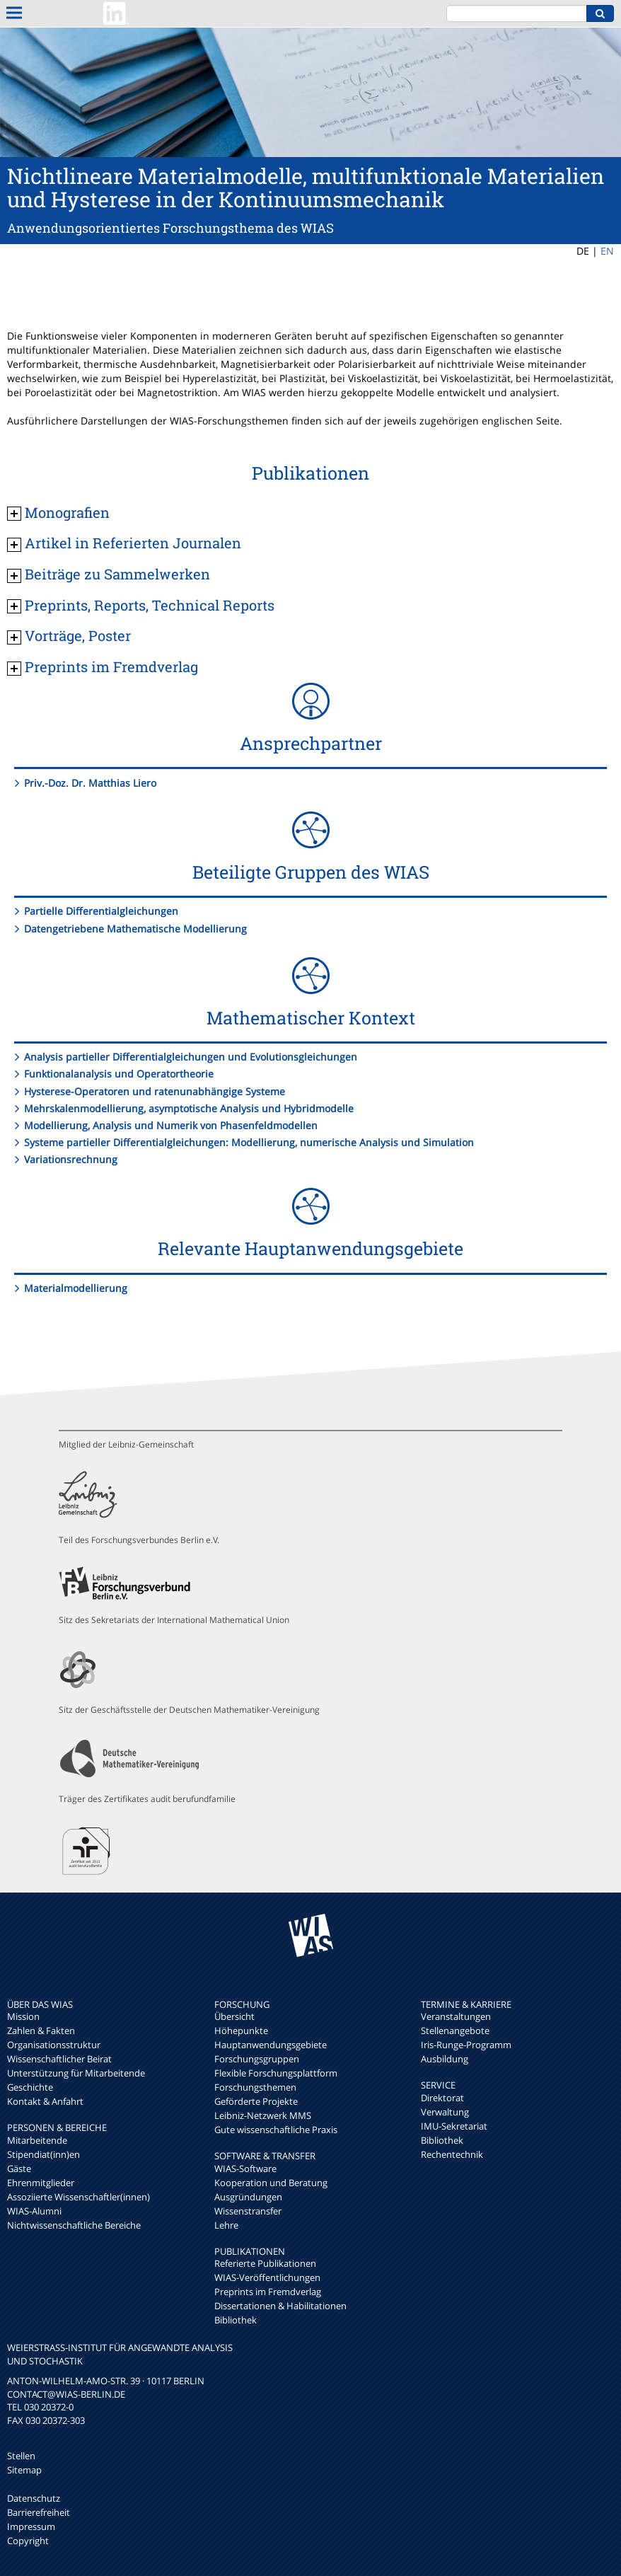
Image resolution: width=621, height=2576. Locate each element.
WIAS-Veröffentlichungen (267, 2277)
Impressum (31, 2526)
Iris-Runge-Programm (466, 2044)
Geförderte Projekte (256, 2101)
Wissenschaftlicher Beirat (59, 2058)
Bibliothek (235, 2320)
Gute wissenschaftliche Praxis (275, 2129)
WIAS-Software (245, 2168)
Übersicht (234, 2016)
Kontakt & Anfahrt (45, 2101)
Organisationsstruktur (53, 2044)
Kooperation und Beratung (270, 2182)
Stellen (21, 2455)
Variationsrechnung (70, 1159)
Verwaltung (445, 2112)
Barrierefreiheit (38, 2512)
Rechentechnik (452, 2154)
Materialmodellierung (75, 1288)
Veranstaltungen (456, 2016)
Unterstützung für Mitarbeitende (76, 2073)
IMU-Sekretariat (454, 2126)
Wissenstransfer (248, 2211)
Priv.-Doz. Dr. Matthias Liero (90, 783)
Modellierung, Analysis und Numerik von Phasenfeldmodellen (171, 1125)
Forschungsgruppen (256, 2058)
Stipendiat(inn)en (43, 2154)
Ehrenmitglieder (40, 2182)
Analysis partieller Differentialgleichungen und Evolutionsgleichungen (190, 1056)
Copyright (28, 2540)
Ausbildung (444, 2058)
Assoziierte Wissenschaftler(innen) (78, 2196)
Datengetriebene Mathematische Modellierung (135, 928)
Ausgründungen (248, 2196)
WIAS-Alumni (34, 2211)
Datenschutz (33, 2498)
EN (607, 251)
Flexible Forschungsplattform (275, 2073)
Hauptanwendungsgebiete (270, 2044)
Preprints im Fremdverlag (267, 2291)
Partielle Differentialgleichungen (101, 911)
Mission (23, 2016)
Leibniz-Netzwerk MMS (262, 2115)
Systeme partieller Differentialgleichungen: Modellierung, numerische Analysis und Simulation (249, 1142)
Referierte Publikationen (265, 2263)
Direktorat (442, 2097)
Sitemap (24, 2470)
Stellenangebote (455, 2030)
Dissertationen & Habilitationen (280, 2305)
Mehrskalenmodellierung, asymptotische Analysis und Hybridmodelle (189, 1108)
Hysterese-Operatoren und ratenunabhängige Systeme (154, 1091)
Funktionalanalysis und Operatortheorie (119, 1073)
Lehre (226, 2225)
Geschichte (30, 2087)
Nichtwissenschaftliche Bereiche (74, 2225)
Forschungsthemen (255, 2087)
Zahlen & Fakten (41, 2030)
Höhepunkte (241, 2030)
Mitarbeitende (37, 2140)
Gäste (19, 2168)
